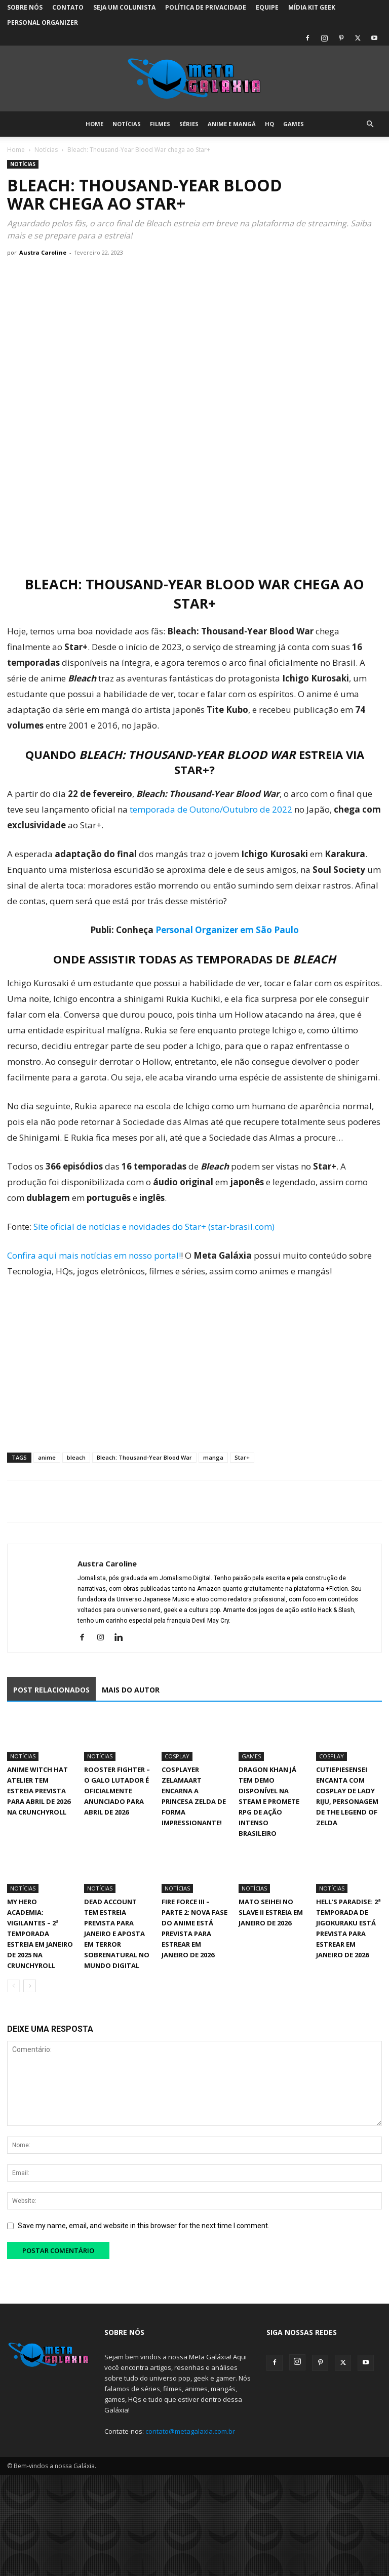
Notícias (126, 124)
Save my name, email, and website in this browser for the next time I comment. (143, 2226)
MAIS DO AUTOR (131, 1690)
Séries (189, 124)
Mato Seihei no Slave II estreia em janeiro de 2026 (271, 1912)
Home (94, 124)
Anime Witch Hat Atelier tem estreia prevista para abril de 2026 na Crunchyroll (38, 1791)
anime (47, 1457)
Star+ (242, 1457)
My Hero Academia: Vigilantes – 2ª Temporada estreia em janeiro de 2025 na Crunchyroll (40, 1933)
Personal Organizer (42, 22)
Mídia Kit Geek (311, 7)
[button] (370, 124)
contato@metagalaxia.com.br (190, 2431)
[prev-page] (13, 1986)
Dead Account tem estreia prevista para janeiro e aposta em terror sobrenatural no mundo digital (116, 1933)
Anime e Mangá (232, 124)
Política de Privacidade (205, 7)
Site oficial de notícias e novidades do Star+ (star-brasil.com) (154, 1226)
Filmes (160, 124)
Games (293, 124)
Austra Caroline (42, 252)
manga (213, 1457)
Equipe (267, 7)
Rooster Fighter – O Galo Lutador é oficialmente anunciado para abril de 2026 (117, 1791)
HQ (269, 124)
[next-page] (29, 1986)
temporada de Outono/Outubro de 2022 (210, 809)
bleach (76, 1457)
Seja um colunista (124, 7)
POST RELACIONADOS (51, 1690)
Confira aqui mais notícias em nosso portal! (94, 1255)
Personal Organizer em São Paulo (227, 930)
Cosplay (177, 1756)
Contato (68, 7)
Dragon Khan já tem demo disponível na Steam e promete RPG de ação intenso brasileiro (269, 1801)
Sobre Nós (25, 7)
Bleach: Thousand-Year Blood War (144, 1457)
